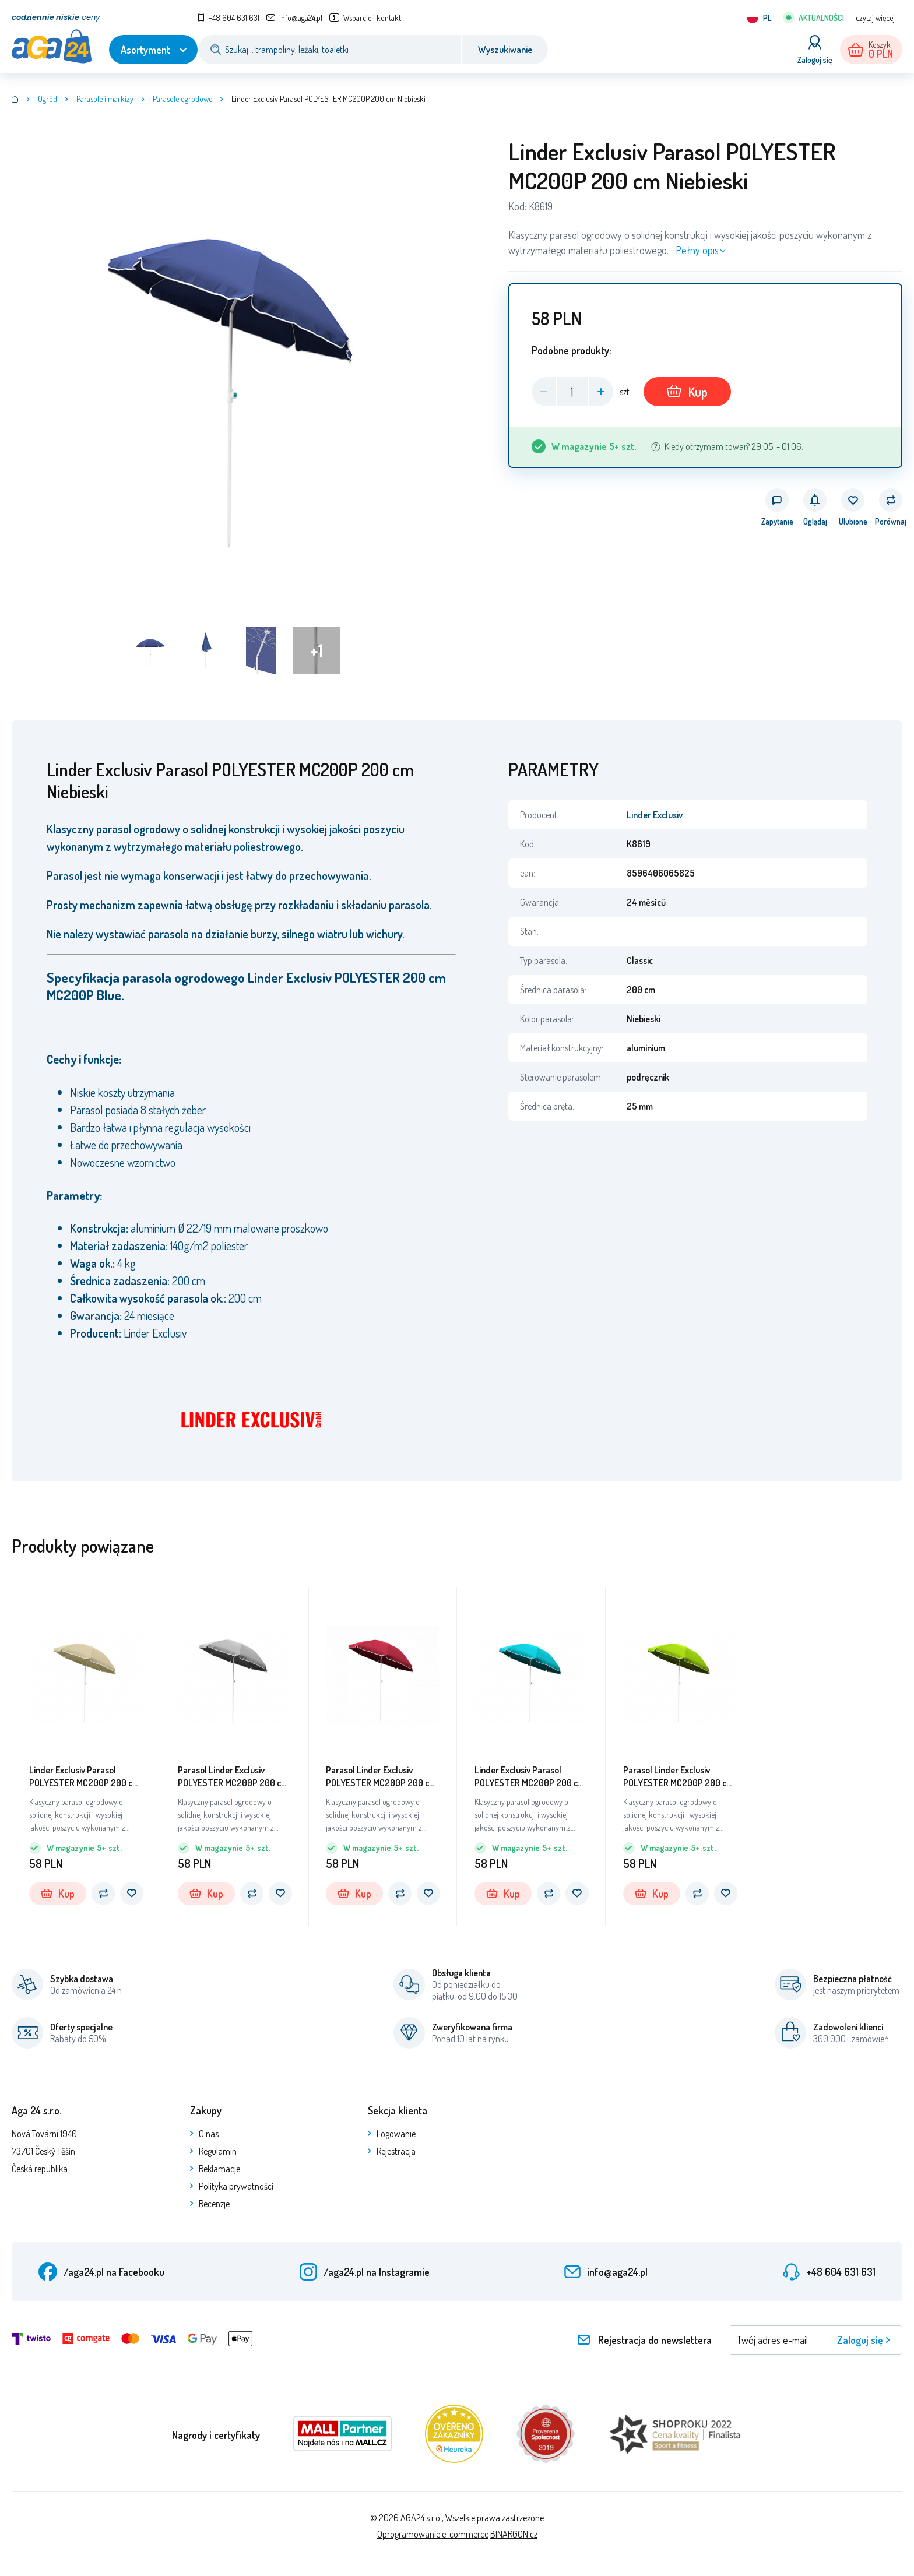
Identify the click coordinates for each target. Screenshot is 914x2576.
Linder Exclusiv (655, 815)
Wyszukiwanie (505, 49)
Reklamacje (219, 2168)
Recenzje (214, 2203)
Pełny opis (697, 250)
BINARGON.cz (513, 2534)
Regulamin (218, 2151)
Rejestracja (396, 2151)
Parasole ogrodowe (182, 99)
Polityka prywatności (236, 2186)
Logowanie (396, 2133)
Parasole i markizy (104, 99)
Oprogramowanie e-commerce (432, 2534)
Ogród (47, 99)
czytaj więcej (875, 18)
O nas (209, 2133)
